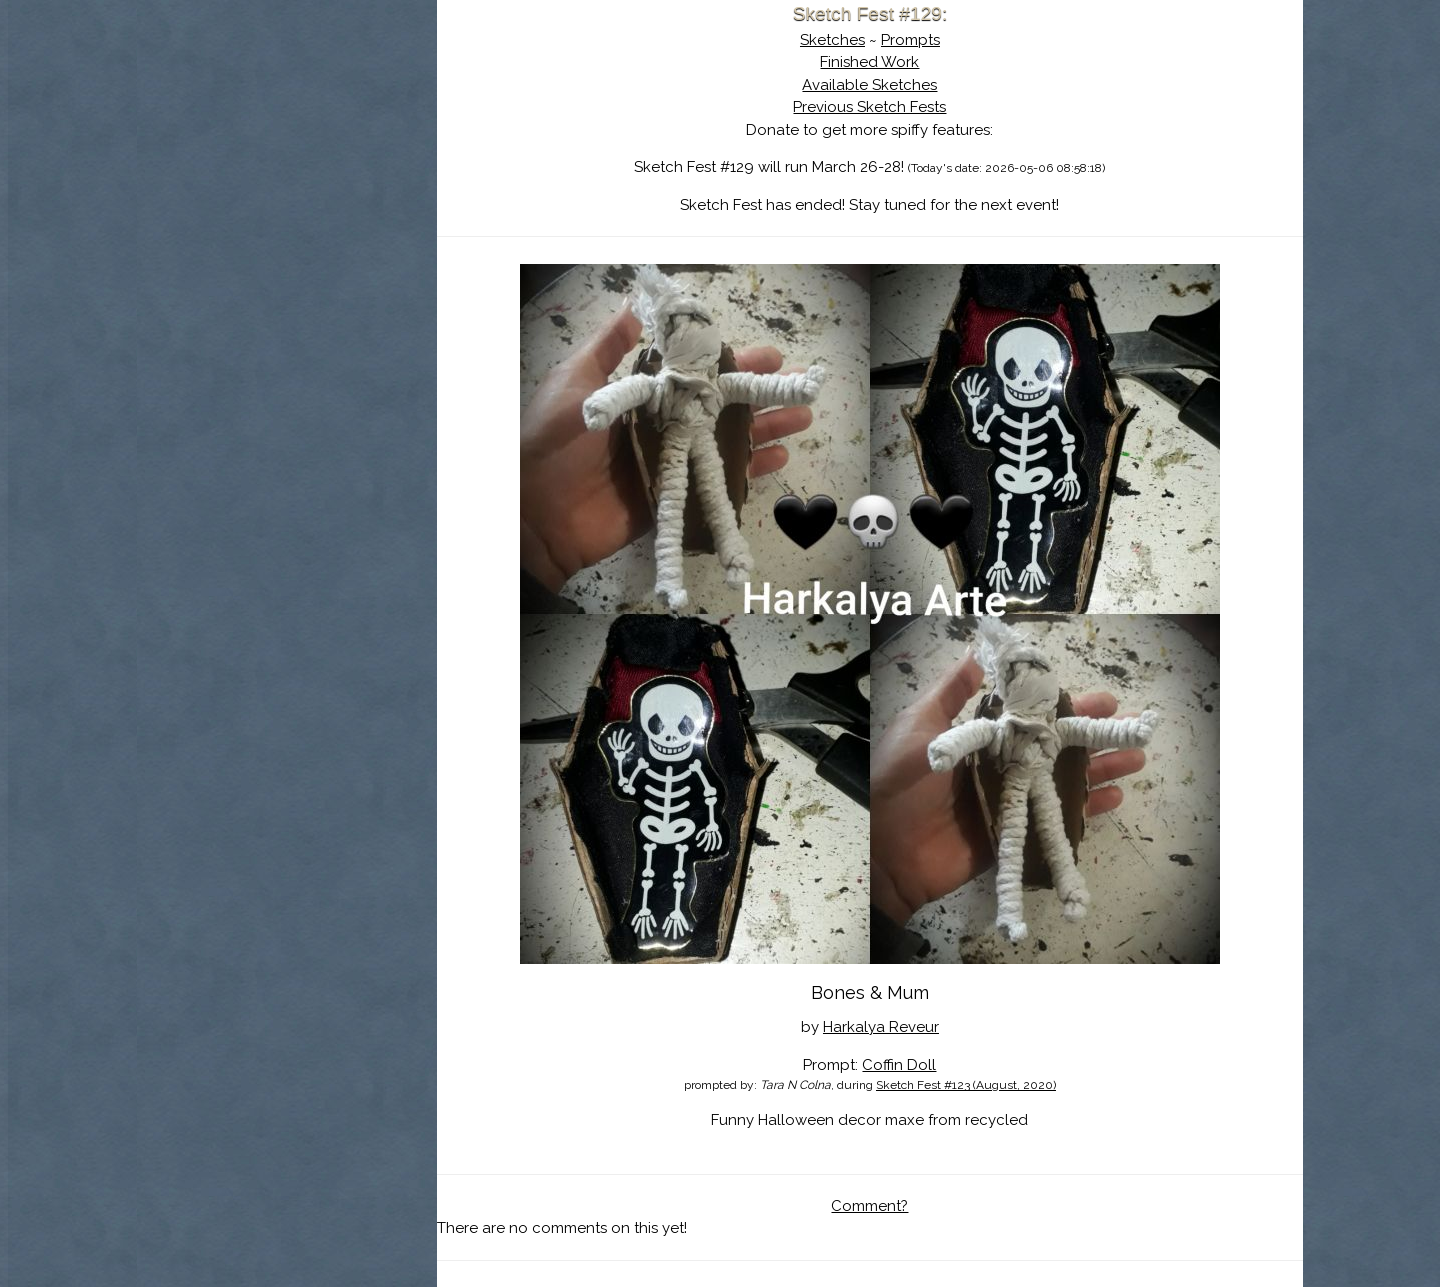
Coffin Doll (899, 1065)
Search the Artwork (287, 204)
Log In (238, 235)
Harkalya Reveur (881, 1027)
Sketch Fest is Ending (287, 113)
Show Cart (255, 261)
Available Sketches (869, 85)
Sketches (832, 40)
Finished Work (869, 62)
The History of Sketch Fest (287, 174)
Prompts (910, 40)
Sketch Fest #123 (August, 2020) (966, 1085)
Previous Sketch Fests (869, 107)
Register (328, 235)
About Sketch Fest (287, 143)
